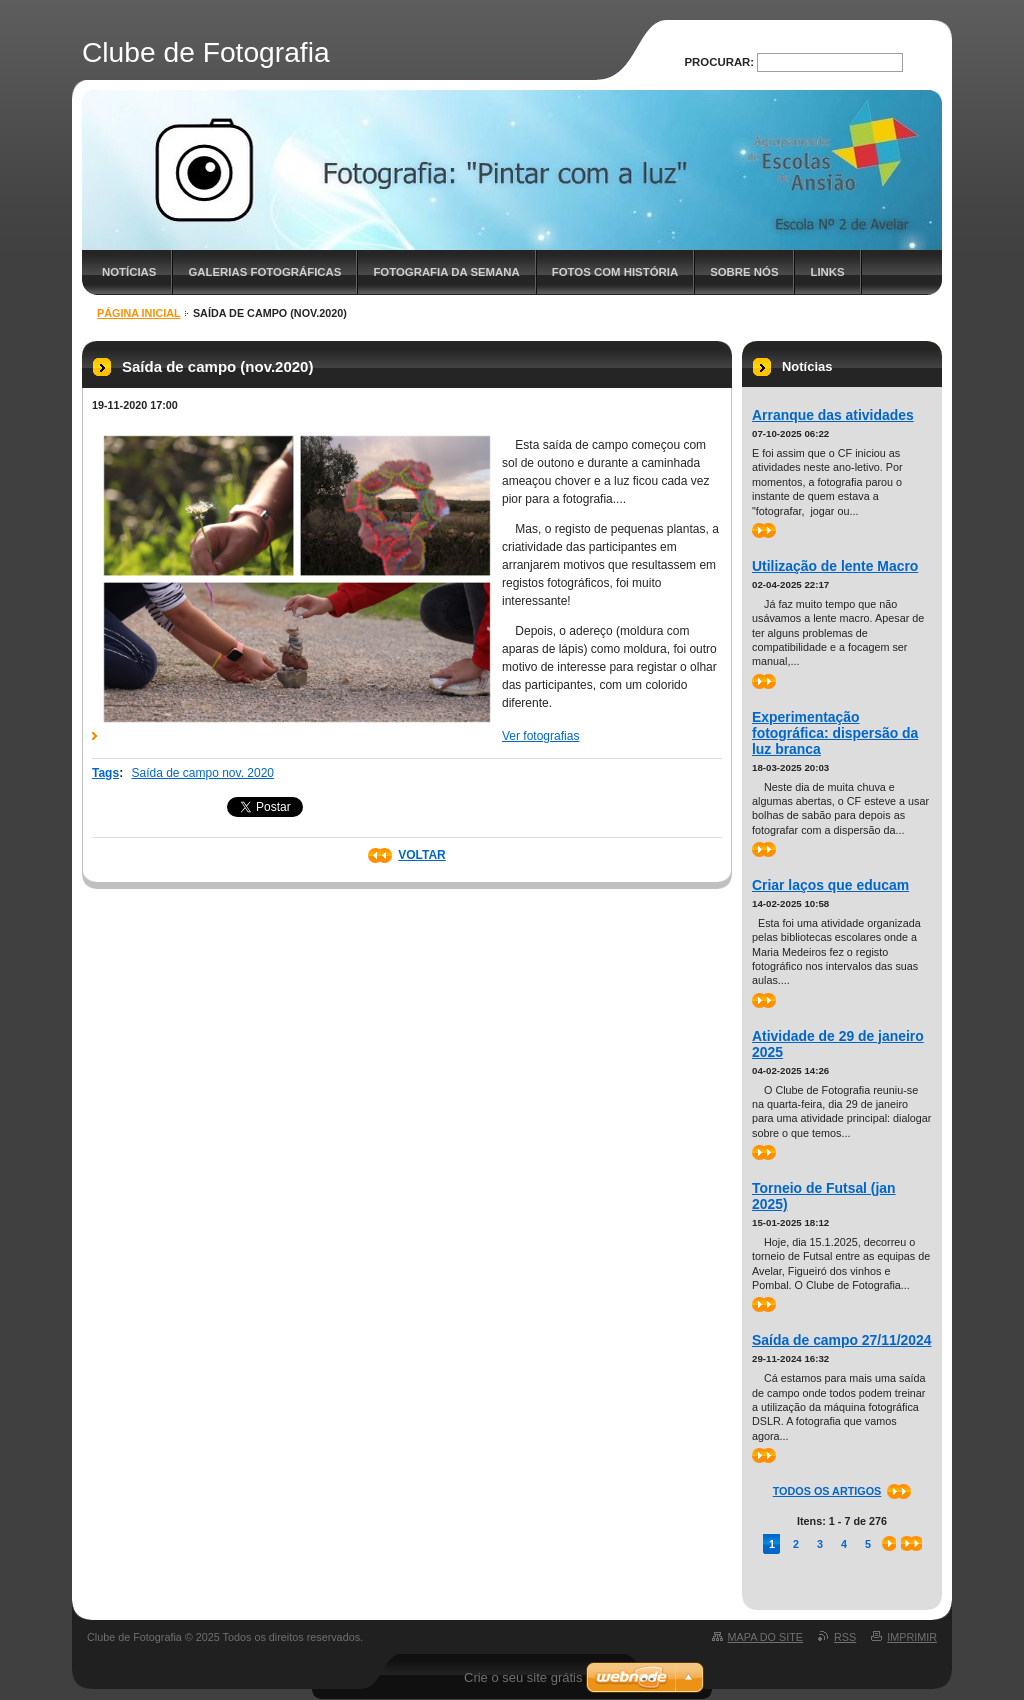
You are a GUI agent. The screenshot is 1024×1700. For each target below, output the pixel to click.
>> (764, 530)
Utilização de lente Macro (835, 566)
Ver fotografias (540, 736)
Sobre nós (744, 272)
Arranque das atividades (833, 415)
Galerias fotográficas (264, 272)
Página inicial (139, 313)
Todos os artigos (827, 1491)
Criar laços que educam (830, 885)
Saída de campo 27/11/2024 (842, 1340)
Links (827, 272)
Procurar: (720, 62)
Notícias (129, 272)
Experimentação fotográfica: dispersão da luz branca (835, 733)
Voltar (422, 855)
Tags (105, 773)
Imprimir (912, 1637)
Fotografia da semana (446, 272)
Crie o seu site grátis (523, 1677)
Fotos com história (615, 272)
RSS (845, 1637)
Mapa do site (765, 1637)
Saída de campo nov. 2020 (202, 773)
